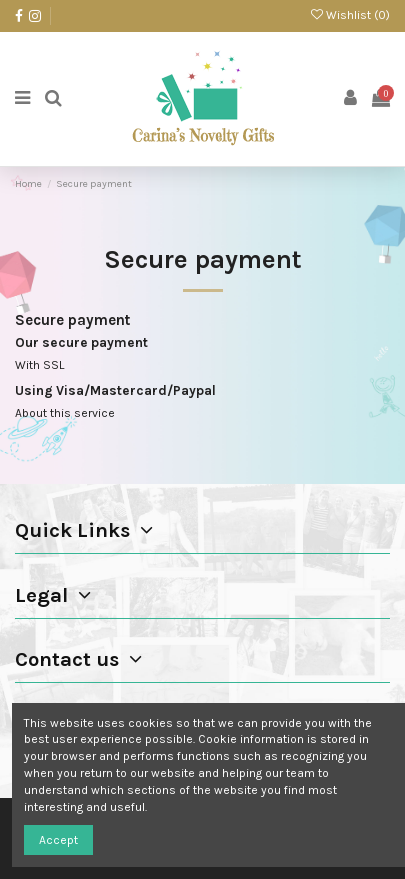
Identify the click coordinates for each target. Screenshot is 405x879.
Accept (58, 840)
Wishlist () (350, 15)
